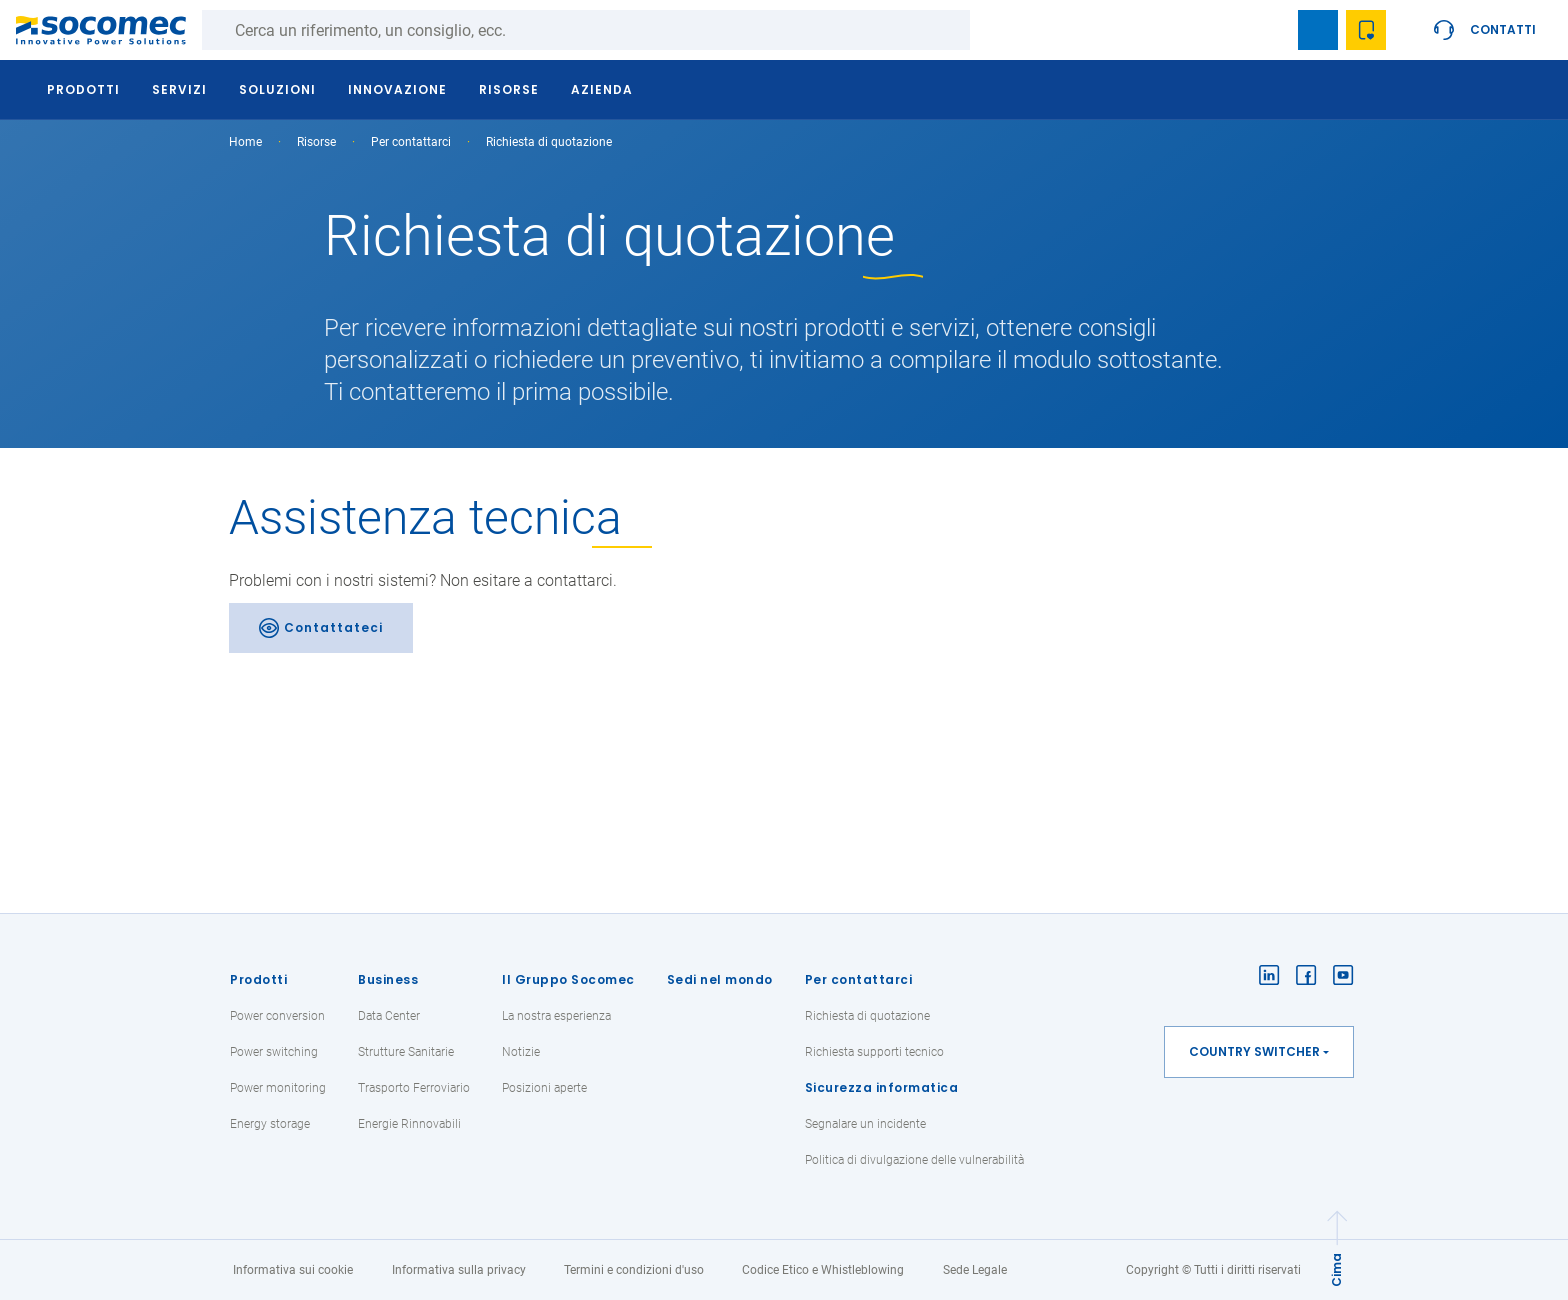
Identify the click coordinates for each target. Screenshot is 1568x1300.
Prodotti (258, 979)
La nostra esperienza (556, 1016)
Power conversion (277, 1016)
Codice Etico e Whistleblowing (823, 1270)
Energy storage (270, 1124)
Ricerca (990, 30)
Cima (1336, 1270)
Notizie (521, 1052)
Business (388, 979)
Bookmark (1318, 30)
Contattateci (333, 627)
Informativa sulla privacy (459, 1270)
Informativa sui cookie (293, 1270)
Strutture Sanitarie (406, 1052)
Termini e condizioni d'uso (634, 1270)
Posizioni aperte (544, 1088)
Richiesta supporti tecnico (874, 1052)
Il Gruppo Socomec (568, 979)
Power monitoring (278, 1088)
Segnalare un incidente (865, 1124)
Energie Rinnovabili (409, 1124)
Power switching (274, 1052)
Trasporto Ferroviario (414, 1088)
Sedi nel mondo (720, 979)
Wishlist (1366, 30)
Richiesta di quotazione (867, 1016)
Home (245, 142)
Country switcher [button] (1254, 1051)
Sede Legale (975, 1270)
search (1270, 30)
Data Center (389, 1016)
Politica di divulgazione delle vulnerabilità (914, 1160)
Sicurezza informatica (882, 1087)
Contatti (1503, 29)
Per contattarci (859, 979)
